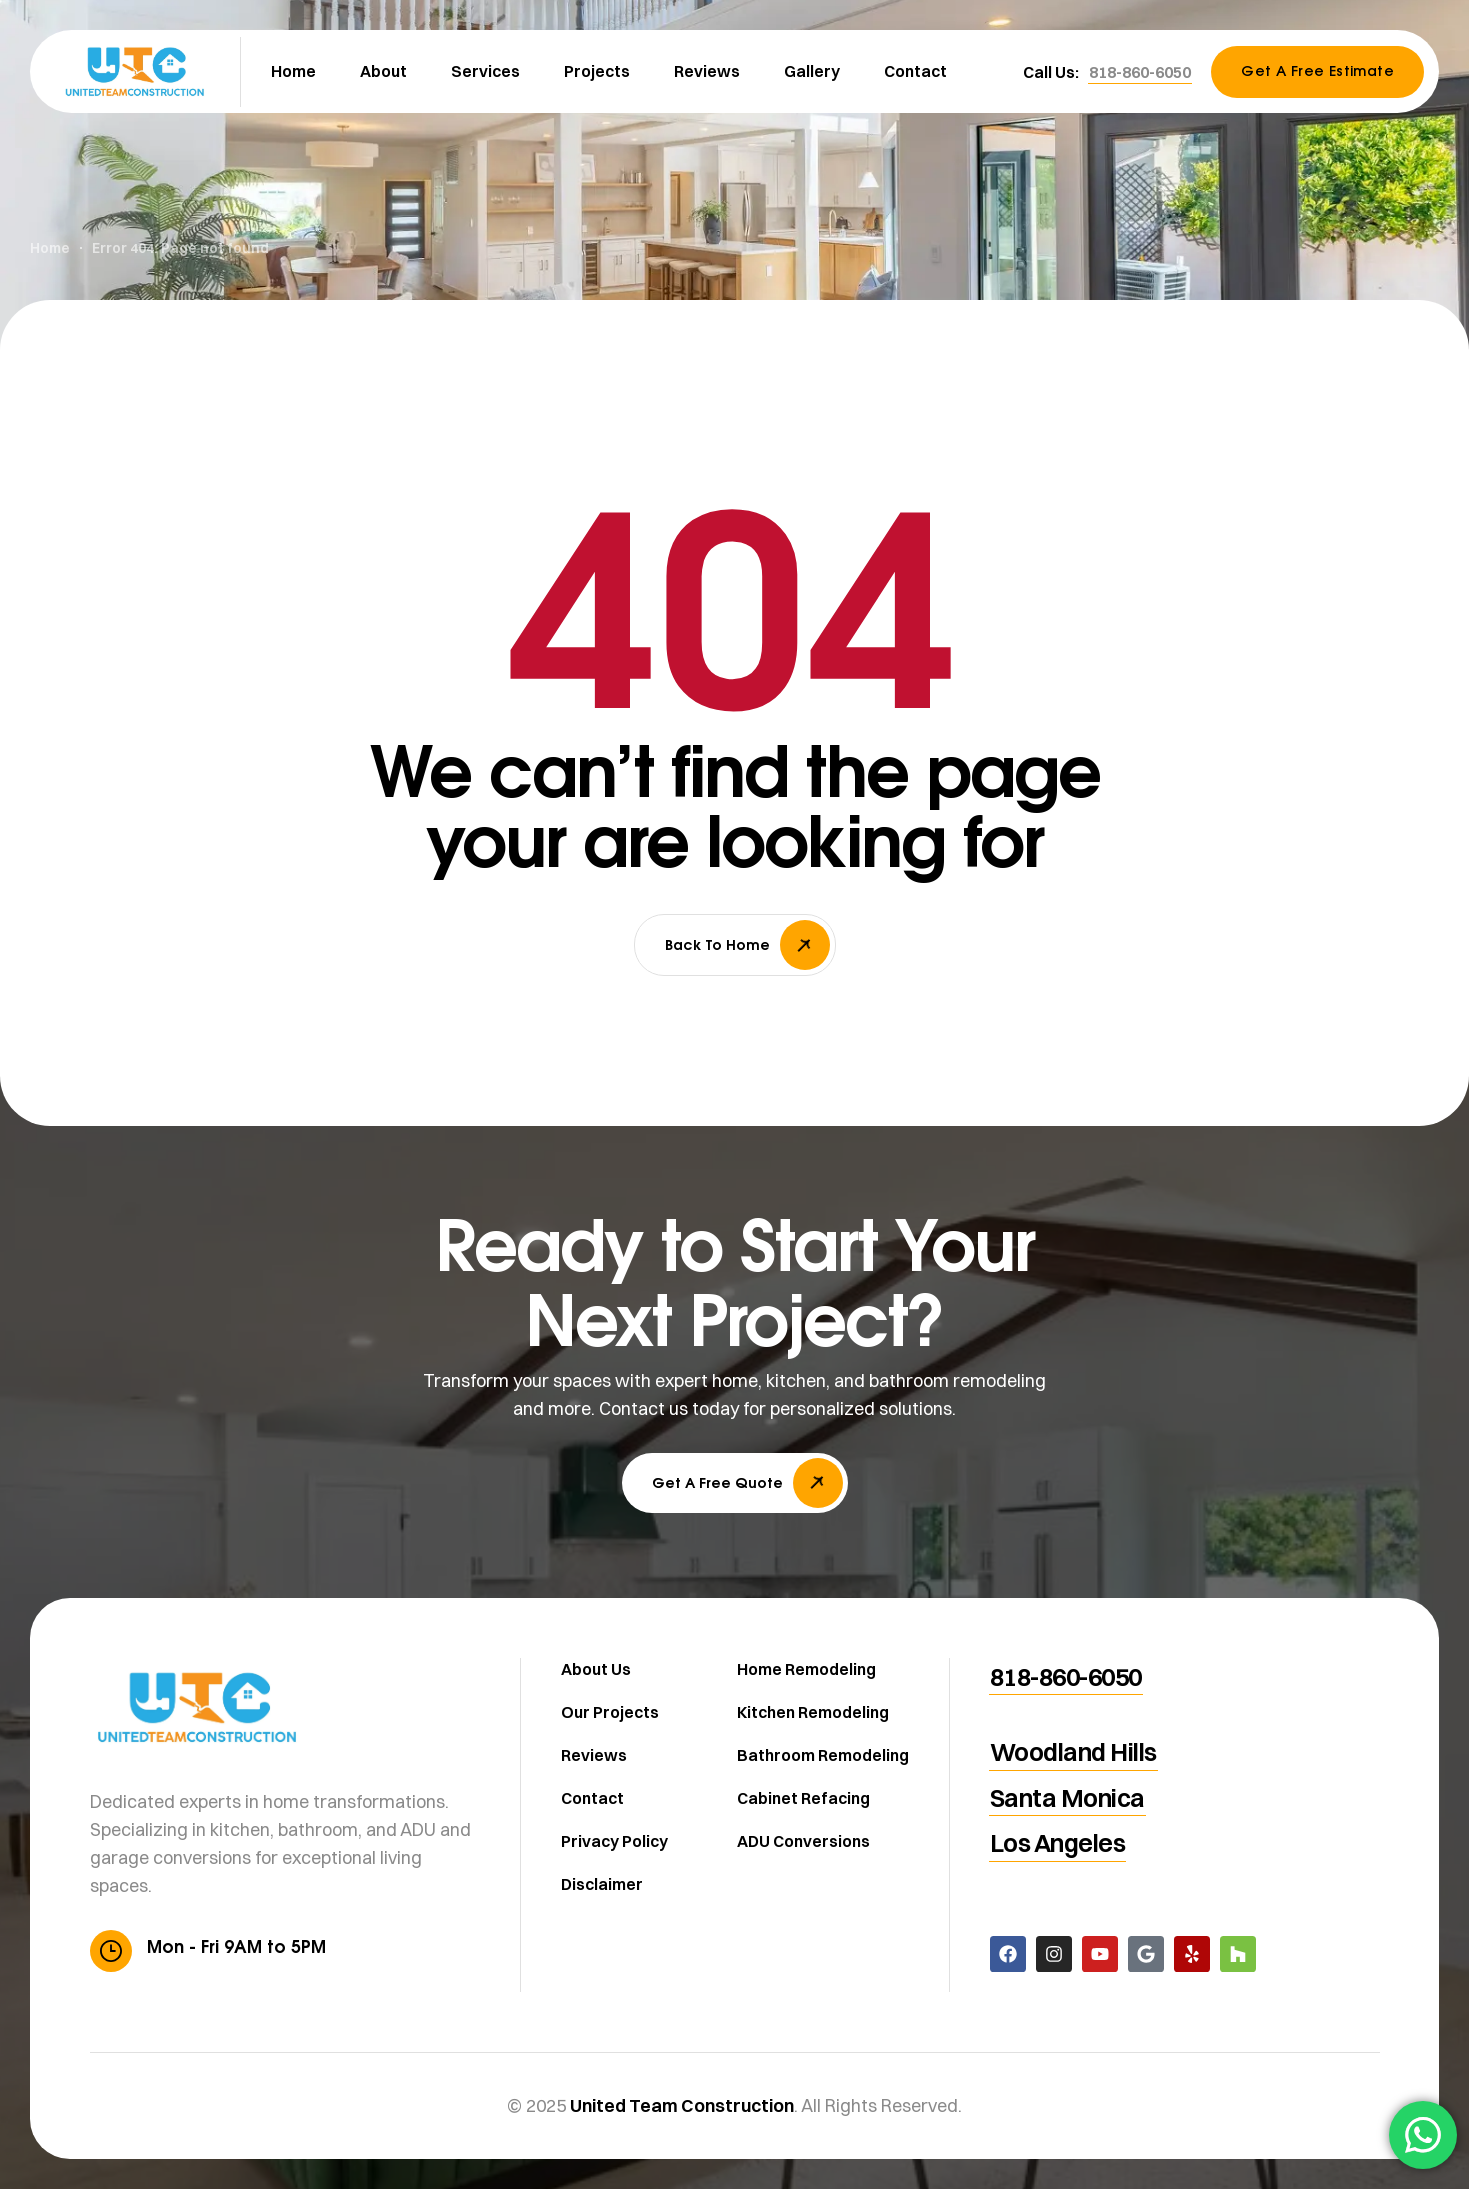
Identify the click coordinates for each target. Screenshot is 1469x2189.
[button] (1140, 72)
